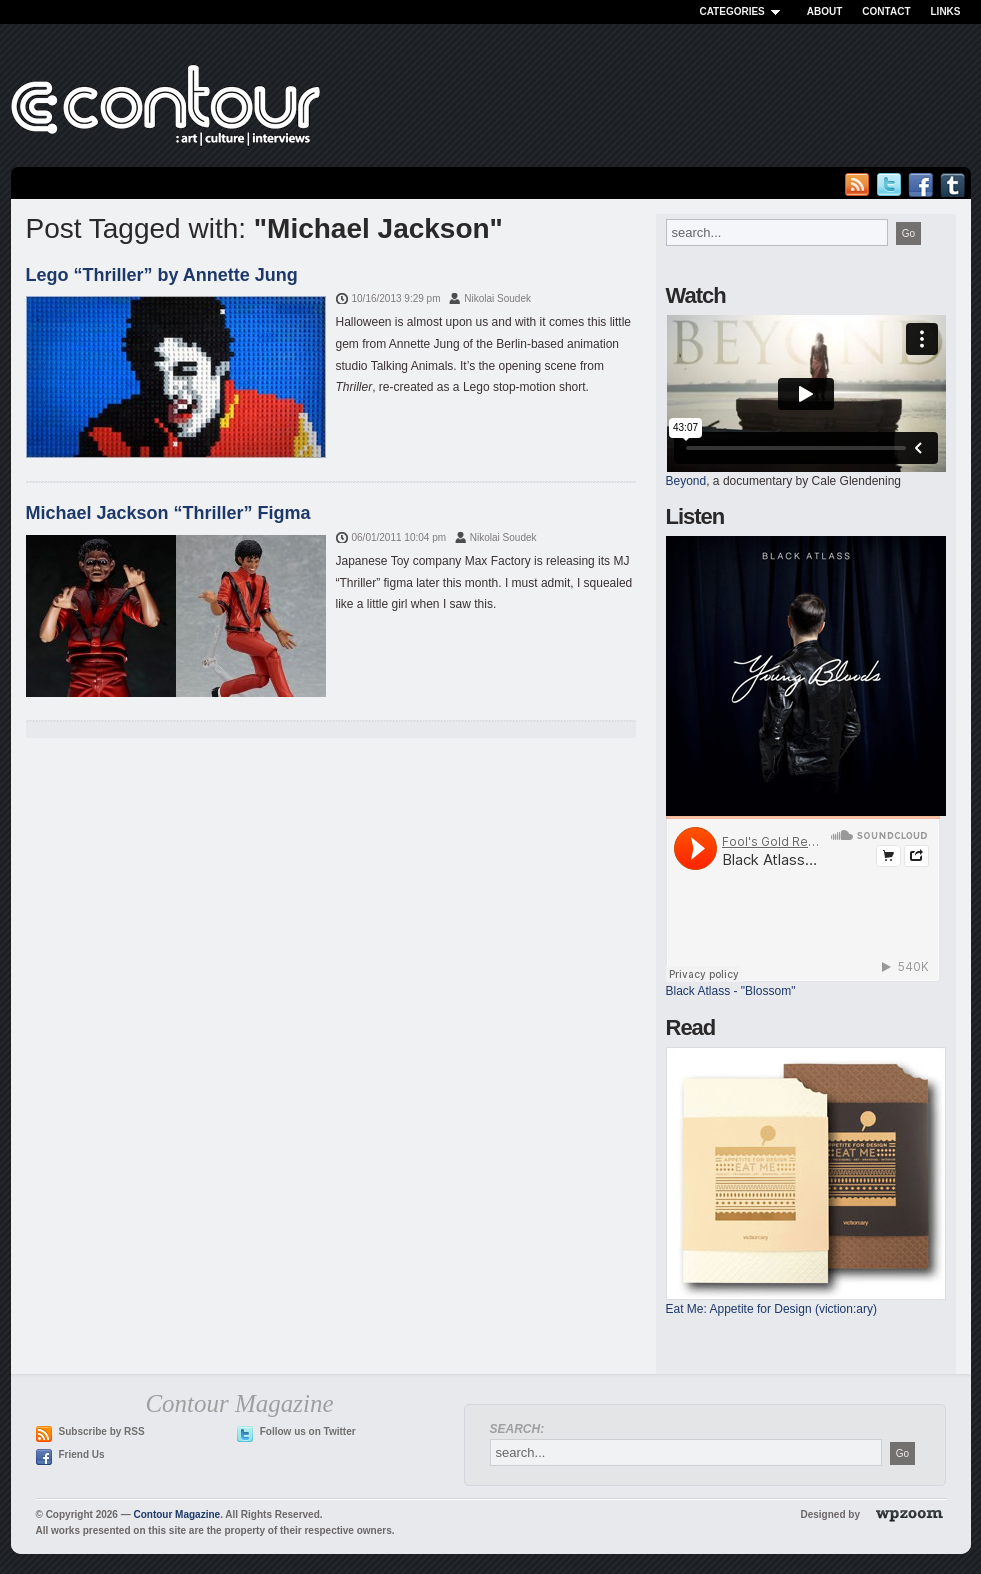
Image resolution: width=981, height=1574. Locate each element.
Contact (886, 11)
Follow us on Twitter (308, 1431)
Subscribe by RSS (102, 1431)
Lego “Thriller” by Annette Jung (162, 275)
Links (946, 11)
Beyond (686, 481)
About (825, 11)
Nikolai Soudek (497, 298)
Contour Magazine (176, 1514)
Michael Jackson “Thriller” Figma (168, 513)
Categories (742, 11)
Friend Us (82, 1454)
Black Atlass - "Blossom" (731, 991)
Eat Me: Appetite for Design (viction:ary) (771, 1309)
